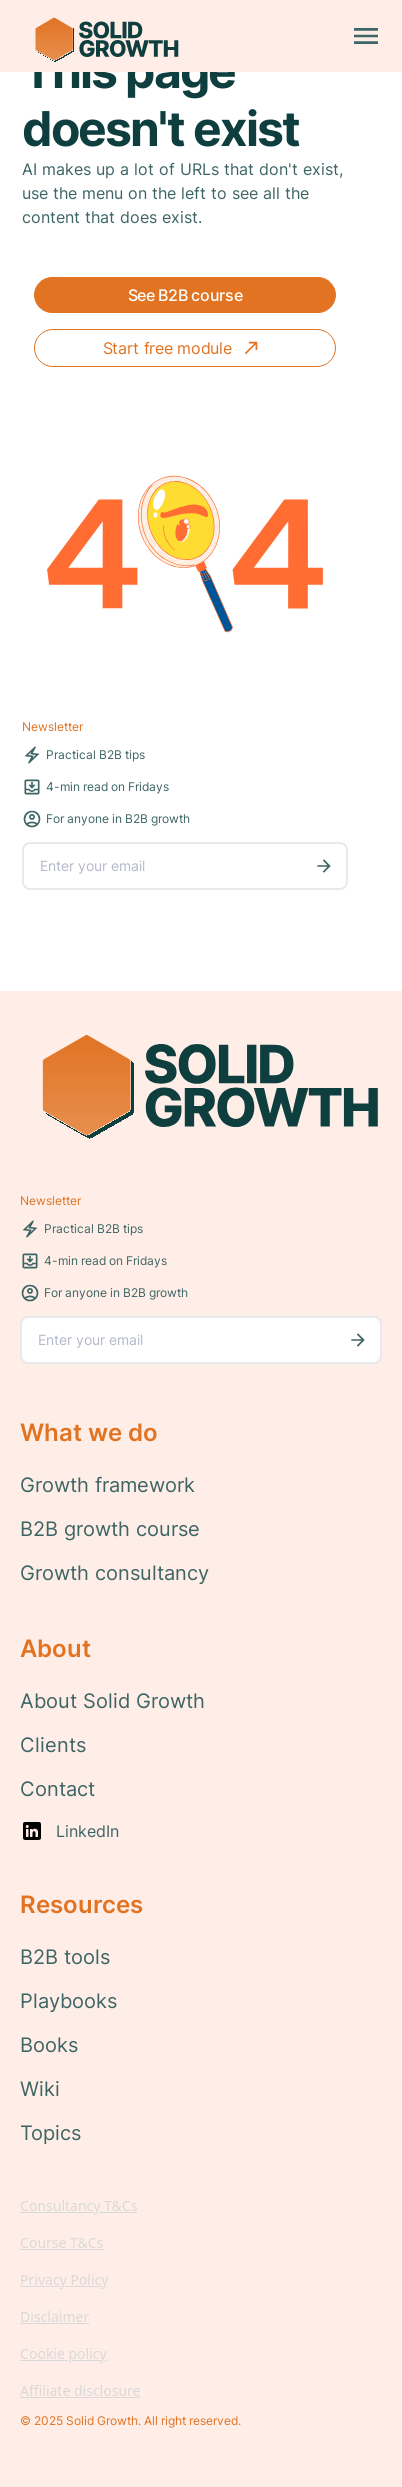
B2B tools (65, 1957)
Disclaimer (54, 2316)
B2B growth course (110, 1529)
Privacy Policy (64, 2279)
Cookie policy (63, 2353)
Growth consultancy (114, 1573)
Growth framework (107, 1485)
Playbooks (68, 2001)
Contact (57, 1789)
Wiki (40, 2089)
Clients (53, 1745)
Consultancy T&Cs (78, 2205)
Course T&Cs (61, 2242)
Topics (50, 2133)
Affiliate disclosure (80, 2390)
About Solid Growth (112, 1701)
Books (49, 2045)
